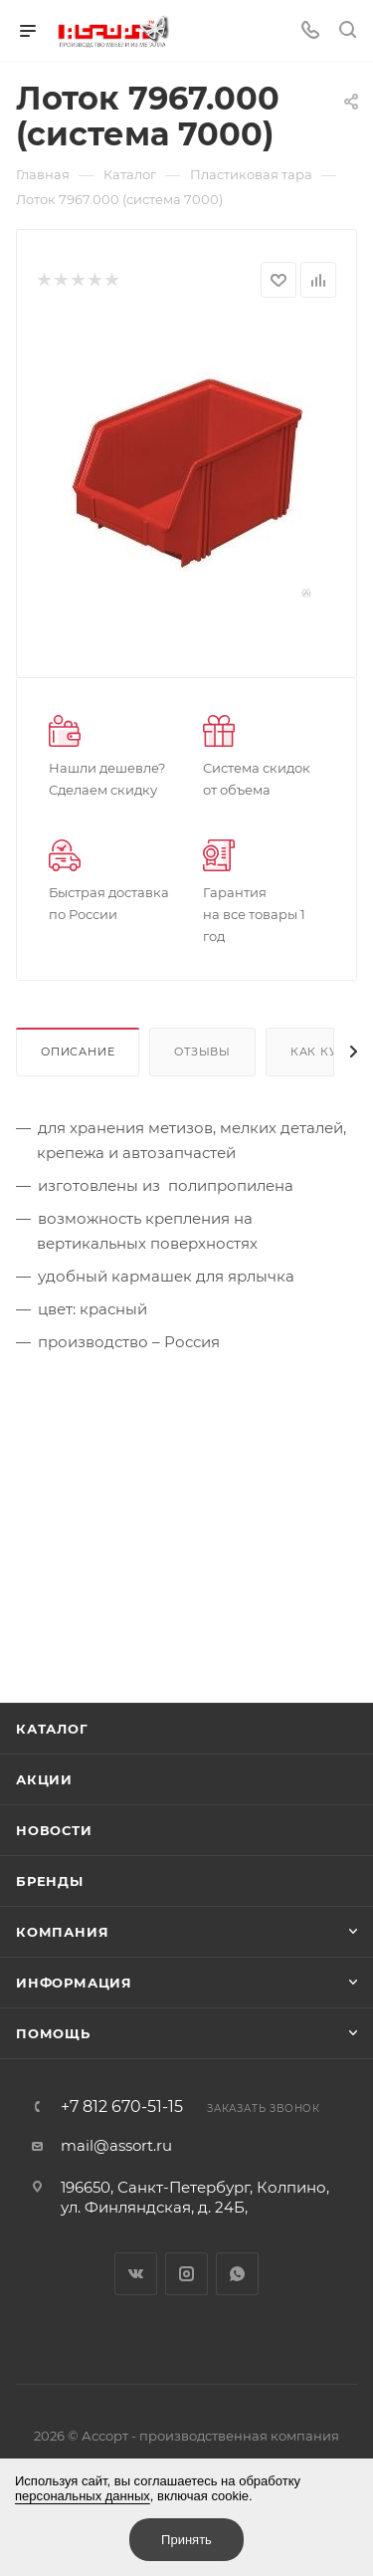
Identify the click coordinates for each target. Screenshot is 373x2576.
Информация (74, 1983)
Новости (54, 1830)
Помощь (53, 2033)
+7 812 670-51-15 (122, 2107)
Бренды (50, 1881)
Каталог (52, 1729)
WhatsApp (237, 2273)
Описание (77, 1051)
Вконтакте (135, 2273)
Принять (186, 2539)
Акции (44, 1779)
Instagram (186, 2273)
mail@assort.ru (116, 2145)
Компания (62, 1932)
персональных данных (82, 2495)
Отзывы (202, 1051)
